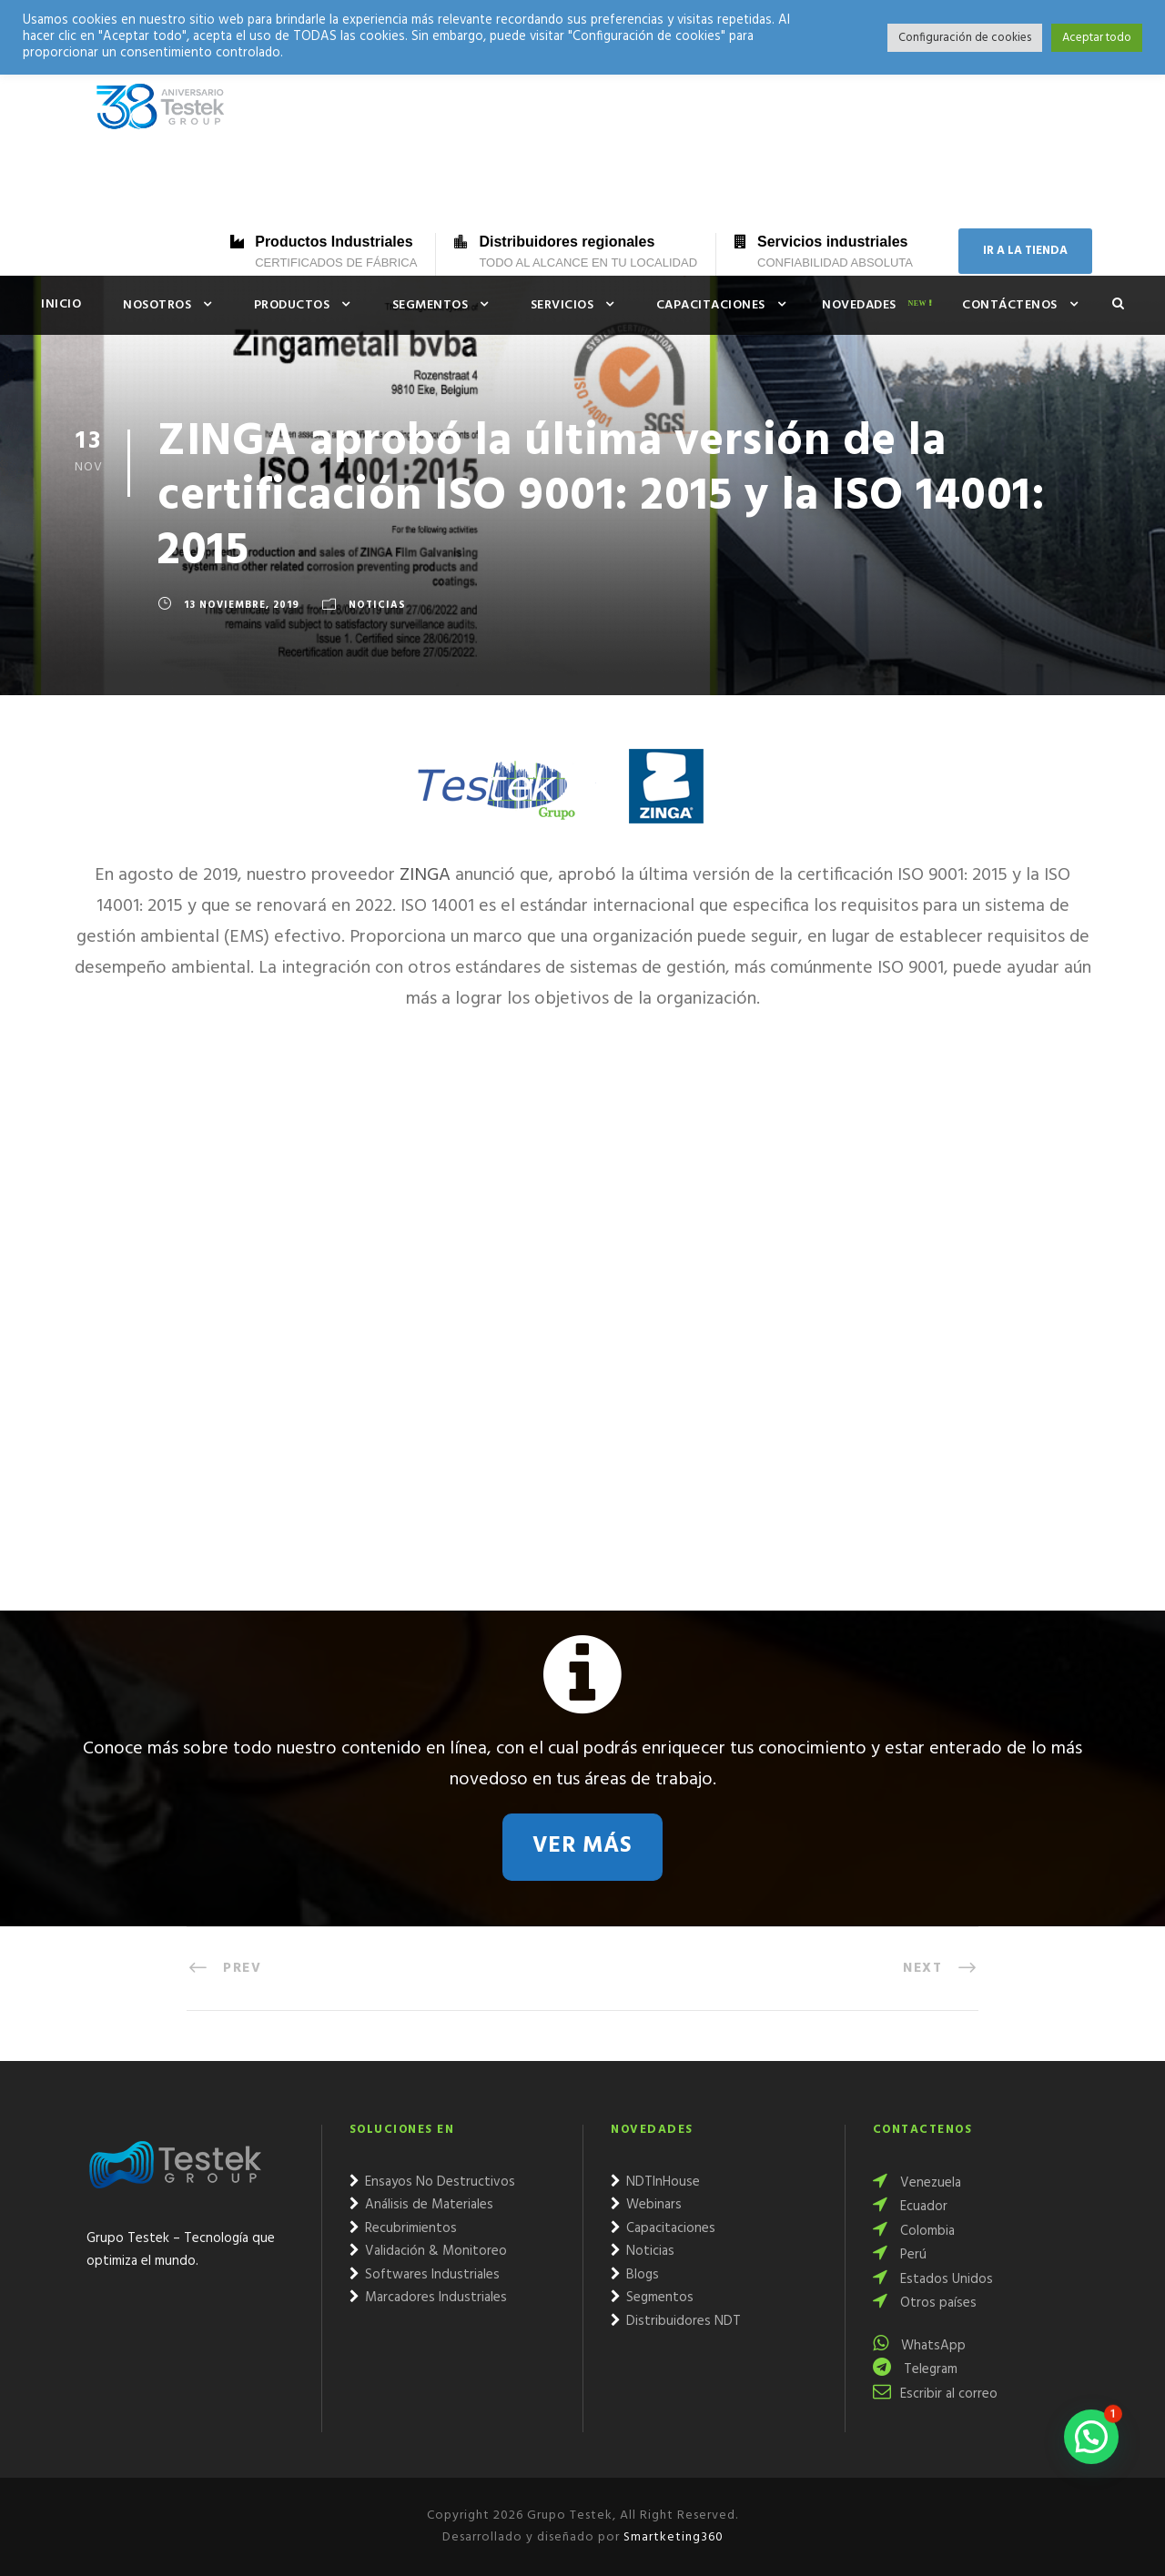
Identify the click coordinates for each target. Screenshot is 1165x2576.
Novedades (859, 305)
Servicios (562, 305)
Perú (900, 2255)
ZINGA (425, 875)
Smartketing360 (672, 2537)
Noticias (377, 605)
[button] (1091, 2436)
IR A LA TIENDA (1025, 250)
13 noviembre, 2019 (241, 605)
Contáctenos (1010, 305)
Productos (292, 305)
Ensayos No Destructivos (432, 2182)
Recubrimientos (403, 2228)
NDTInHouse (655, 2182)
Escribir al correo (935, 2394)
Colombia (914, 2231)
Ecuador (910, 2206)
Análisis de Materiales (421, 2205)
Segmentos (430, 305)
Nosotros (157, 305)
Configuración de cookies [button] (964, 37)
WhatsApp (919, 2346)
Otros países (925, 2303)
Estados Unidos (933, 2279)
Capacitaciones (710, 305)
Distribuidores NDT (676, 2321)
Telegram (915, 2369)
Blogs (635, 2275)
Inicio (61, 304)
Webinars (646, 2205)
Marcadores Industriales (428, 2297)
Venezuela (917, 2183)
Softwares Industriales (425, 2275)
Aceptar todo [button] (1096, 37)
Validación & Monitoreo (428, 2251)
